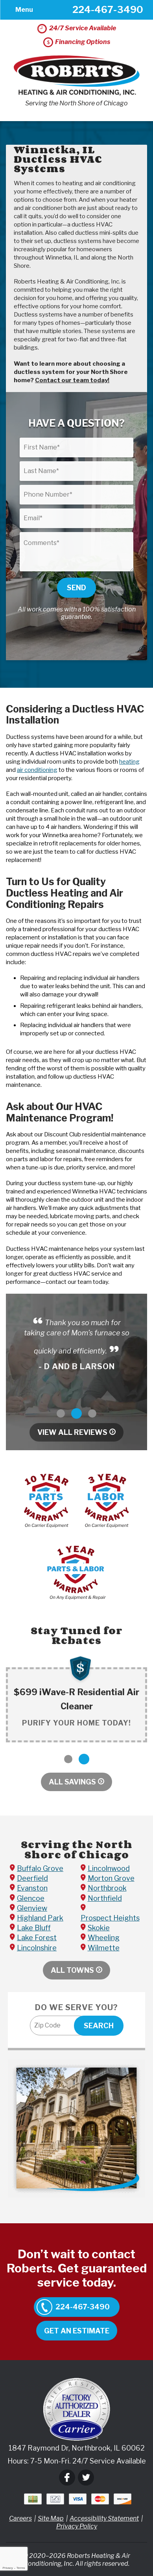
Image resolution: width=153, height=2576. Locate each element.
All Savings (72, 1782)
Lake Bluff (34, 1928)
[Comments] (76, 551)
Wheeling (104, 1937)
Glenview (32, 1908)
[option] (76, 1343)
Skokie (99, 1928)
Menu (24, 9)
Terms (21, 2568)
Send (76, 588)
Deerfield (32, 1878)
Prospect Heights (110, 1918)
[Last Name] (76, 471)
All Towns (72, 1970)
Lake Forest (37, 1937)
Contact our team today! (72, 380)
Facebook (67, 2477)
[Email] (76, 518)
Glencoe (30, 1898)
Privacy (7, 2568)
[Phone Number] (76, 495)
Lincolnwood (109, 1868)
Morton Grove (111, 1878)
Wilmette (104, 1948)
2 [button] (76, 1413)
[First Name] (76, 447)
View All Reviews (72, 1432)
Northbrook (107, 1888)
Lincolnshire (37, 1948)
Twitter (86, 2477)
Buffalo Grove (40, 1868)
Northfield (105, 1898)
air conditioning (37, 769)
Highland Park (40, 1918)
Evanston (32, 1888)
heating (129, 761)
